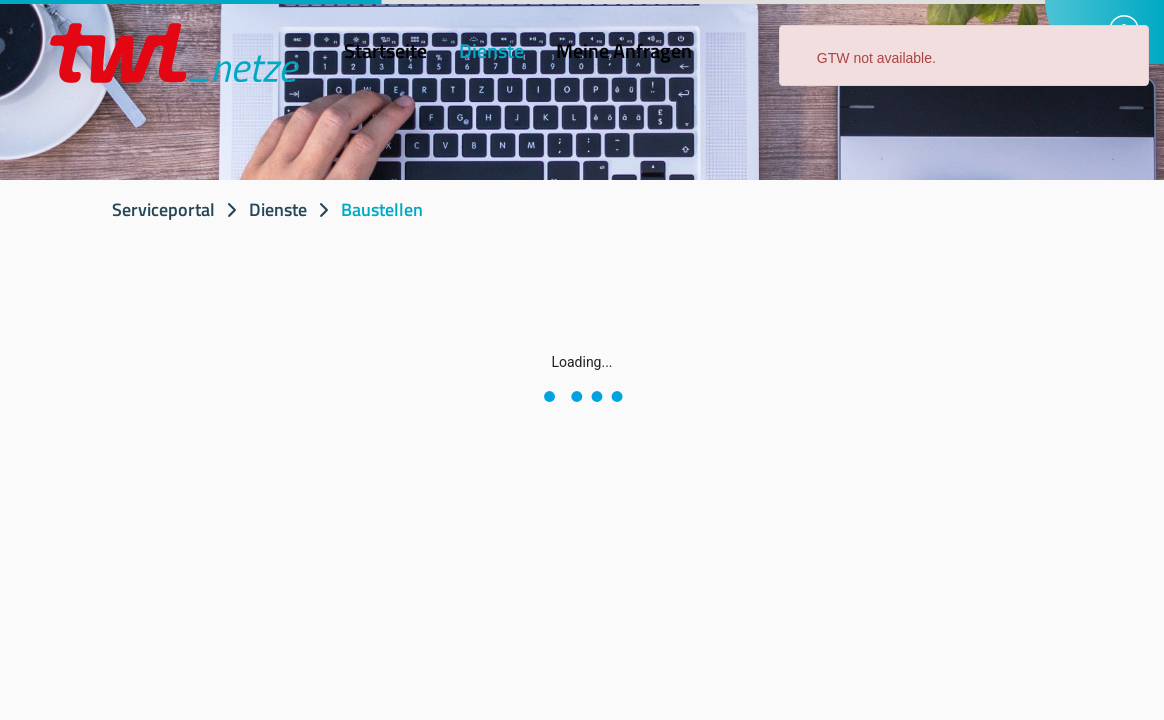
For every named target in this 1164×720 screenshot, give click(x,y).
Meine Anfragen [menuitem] (624, 50)
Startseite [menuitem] (385, 50)
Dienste (278, 209)
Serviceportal (163, 209)
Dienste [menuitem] (491, 50)
